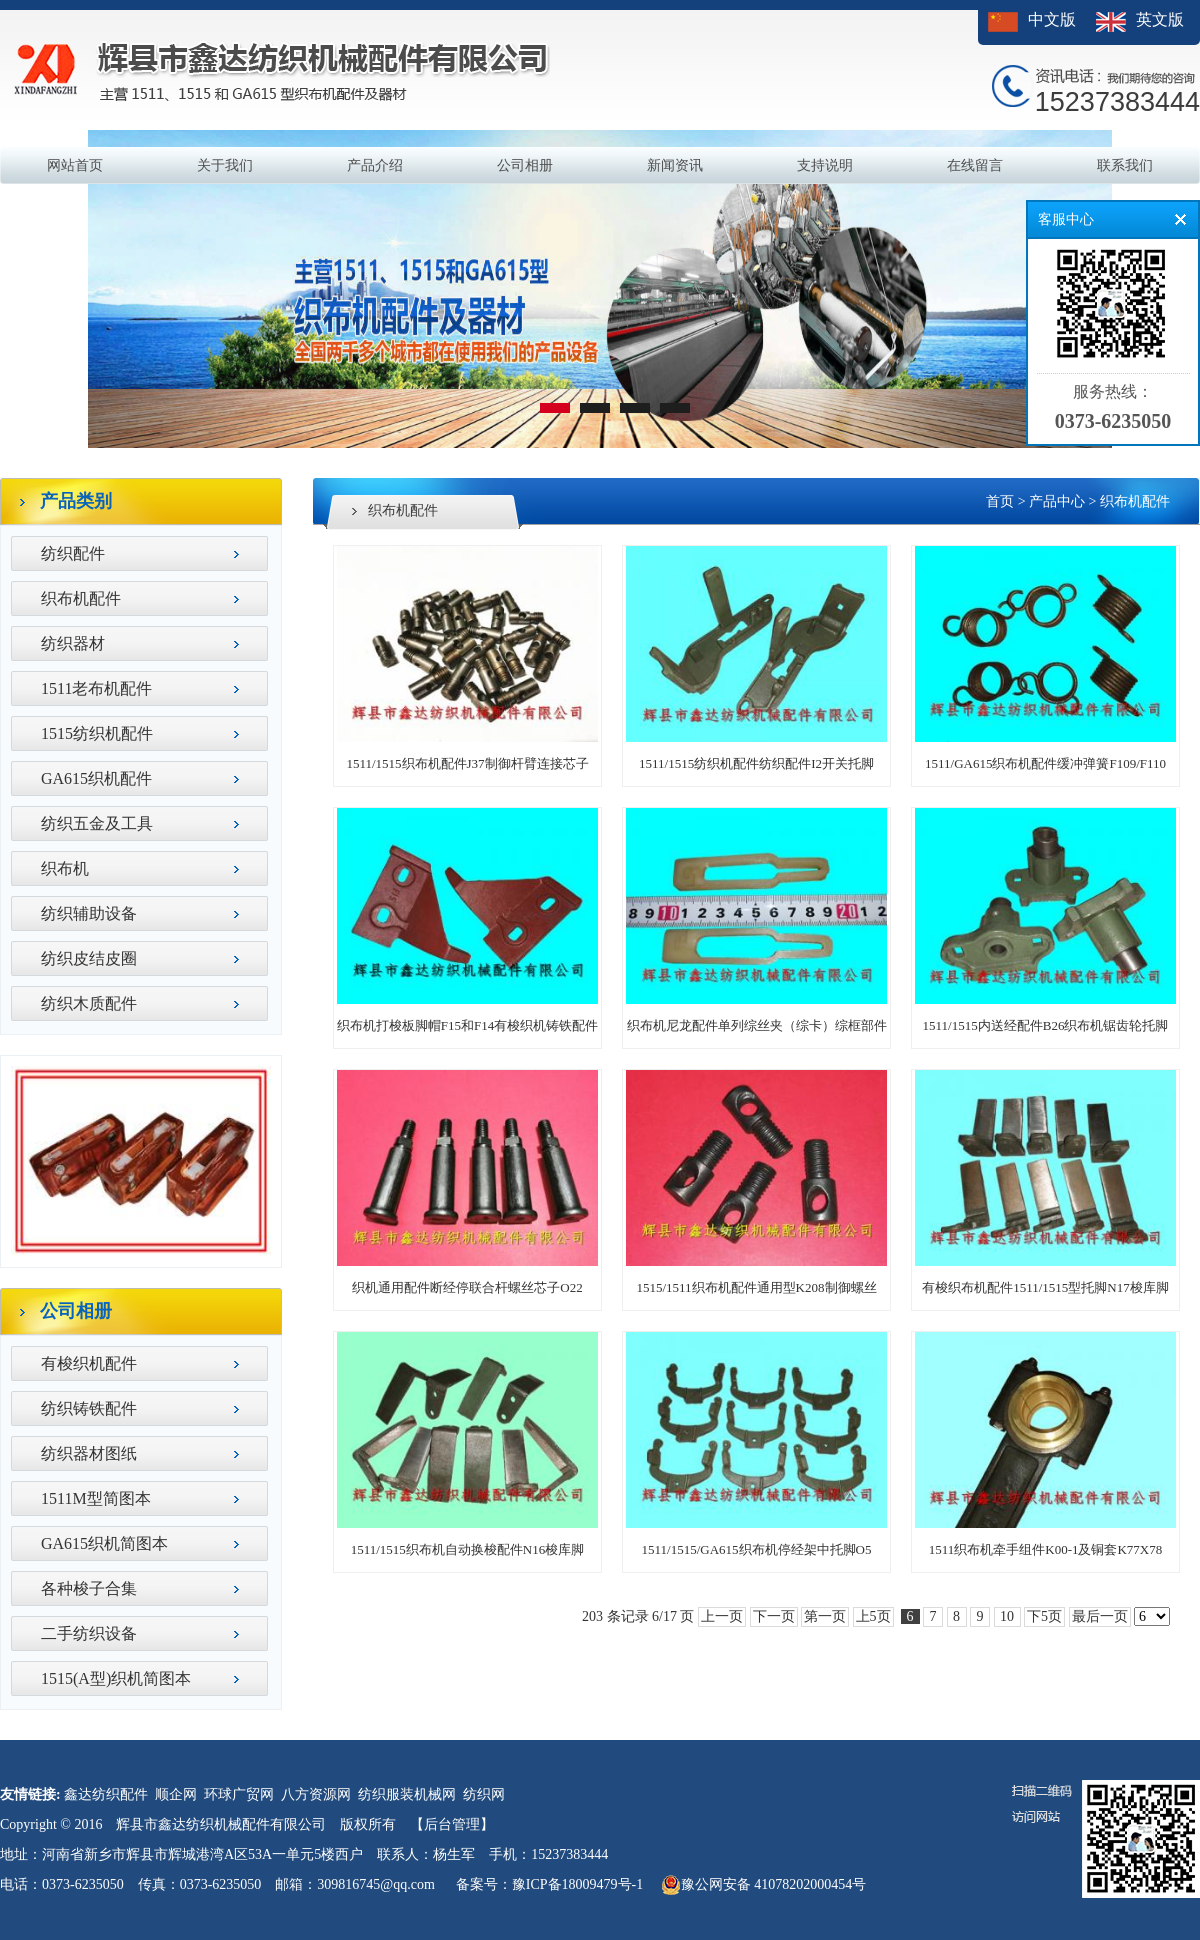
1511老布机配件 (96, 688)
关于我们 (225, 165)
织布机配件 (81, 598)
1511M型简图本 (96, 1498)
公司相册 (525, 165)
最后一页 (1100, 1616)
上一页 (722, 1616)
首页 (1000, 501)
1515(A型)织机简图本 (116, 1678)
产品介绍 (375, 165)
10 (1007, 1616)
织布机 (65, 868)
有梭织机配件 (89, 1363)
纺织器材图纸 (89, 1453)
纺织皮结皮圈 (89, 958)
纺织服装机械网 (407, 1794)
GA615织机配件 (96, 778)
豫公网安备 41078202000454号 (764, 1885)
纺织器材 (73, 643)
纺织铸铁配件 (89, 1408)
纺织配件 (73, 553)
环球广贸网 (239, 1794)
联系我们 (1125, 165)
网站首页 (75, 165)
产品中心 (1057, 501)
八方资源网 (316, 1794)
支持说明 (825, 165)
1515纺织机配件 (97, 733)
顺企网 (176, 1794)
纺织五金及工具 (97, 823)
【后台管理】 (452, 1824)
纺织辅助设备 (89, 913)
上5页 (873, 1616)
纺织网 (484, 1794)
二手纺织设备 (89, 1633)
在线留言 (975, 165)
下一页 (774, 1616)
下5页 (1044, 1616)
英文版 (1160, 19)
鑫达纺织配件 (106, 1794)
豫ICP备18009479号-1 (577, 1884)
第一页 (825, 1616)
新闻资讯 (675, 165)
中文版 (1052, 19)
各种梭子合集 (89, 1588)
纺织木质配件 (89, 1003)
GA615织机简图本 (104, 1543)
